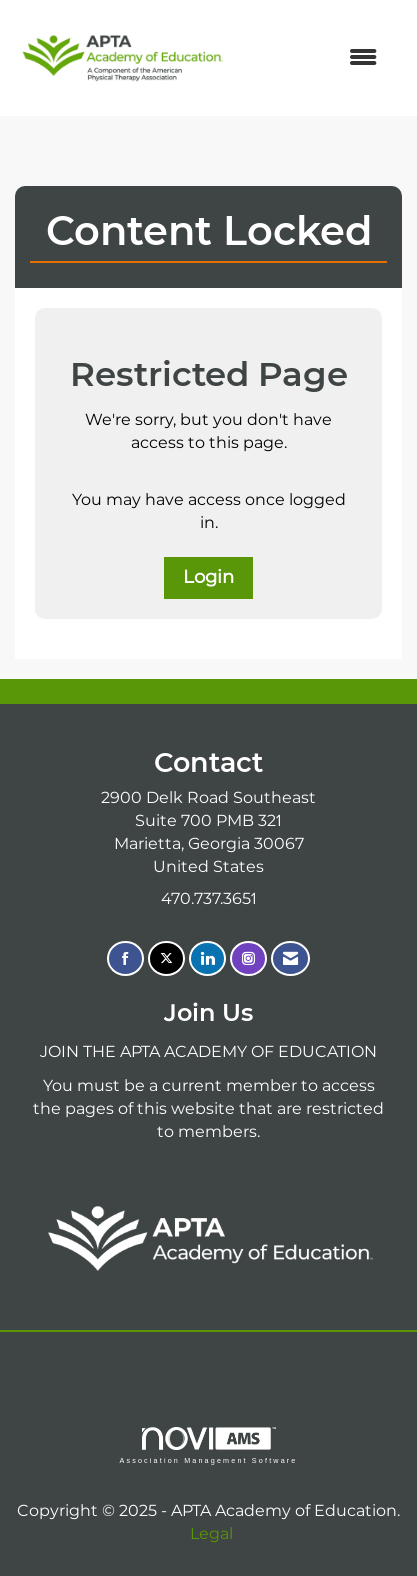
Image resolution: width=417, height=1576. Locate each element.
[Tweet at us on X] (166, 958)
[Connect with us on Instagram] (248, 958)
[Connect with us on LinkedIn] (207, 958)
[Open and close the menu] (313, 58)
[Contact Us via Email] (290, 958)
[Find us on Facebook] (125, 958)
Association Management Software (208, 1445)
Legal (211, 1533)
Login (208, 577)
